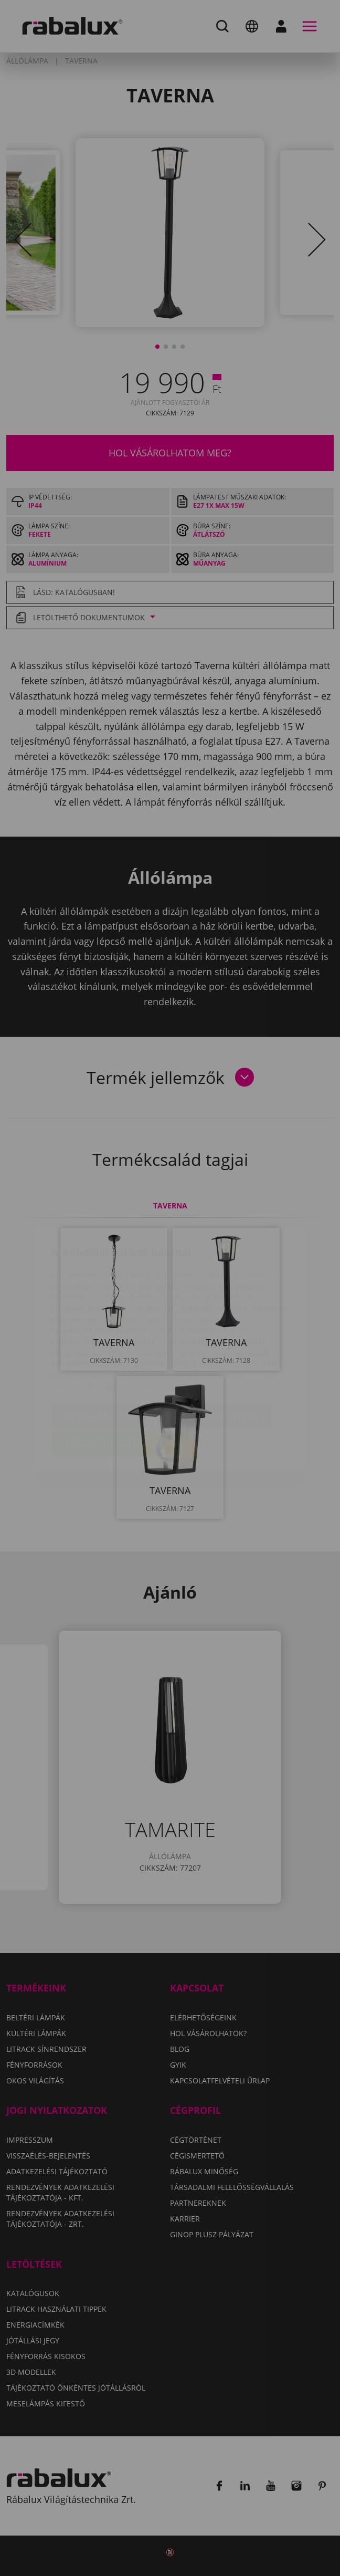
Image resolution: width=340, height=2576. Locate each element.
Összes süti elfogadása (120, 1381)
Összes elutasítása (214, 1354)
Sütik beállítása (103, 1354)
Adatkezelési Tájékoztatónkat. (106, 1324)
